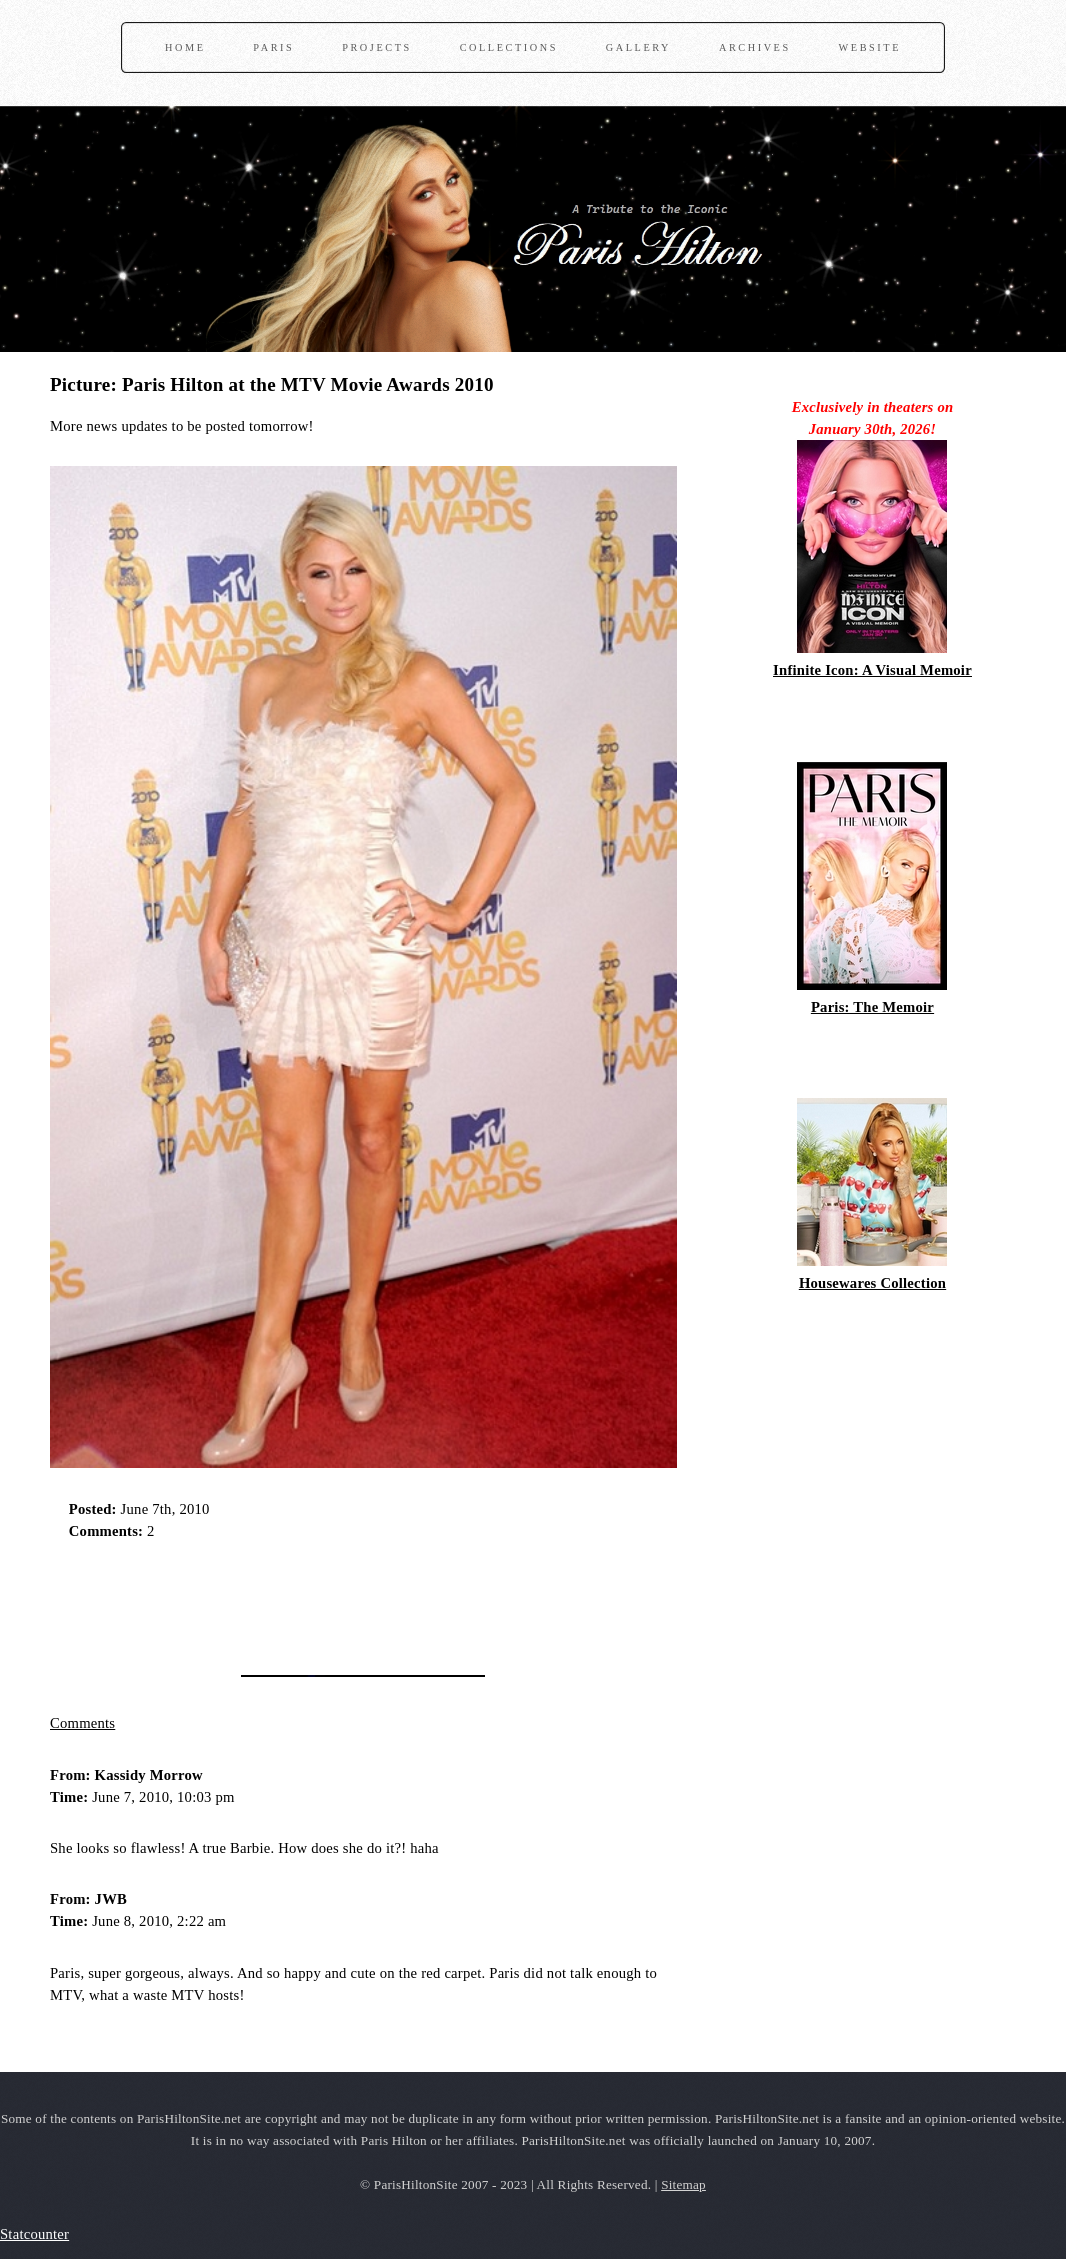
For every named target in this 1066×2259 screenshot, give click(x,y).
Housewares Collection (872, 1283)
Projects (377, 47)
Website (870, 47)
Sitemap (683, 2184)
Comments (82, 1723)
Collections (509, 47)
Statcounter (34, 2234)
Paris (273, 47)
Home (185, 47)
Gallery (638, 47)
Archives (755, 47)
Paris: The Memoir (872, 1007)
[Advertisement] (284, 1601)
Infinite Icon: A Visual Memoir (872, 670)
